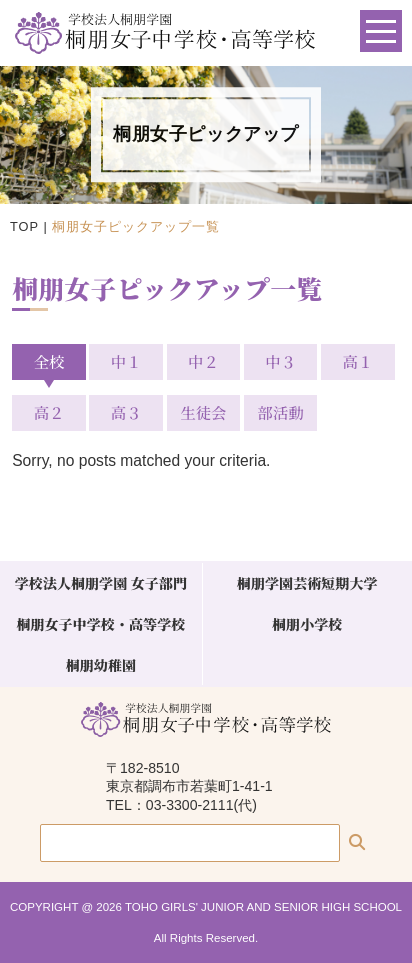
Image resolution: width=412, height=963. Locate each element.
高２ (49, 412)
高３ (126, 412)
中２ (203, 361)
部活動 (281, 412)
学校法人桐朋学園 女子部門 (101, 583)
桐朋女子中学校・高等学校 (100, 624)
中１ (126, 361)
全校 (49, 361)
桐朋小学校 (307, 624)
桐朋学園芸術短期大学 (307, 583)
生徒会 (203, 412)
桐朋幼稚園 (101, 665)
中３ (280, 361)
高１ (357, 361)
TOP (24, 226)
